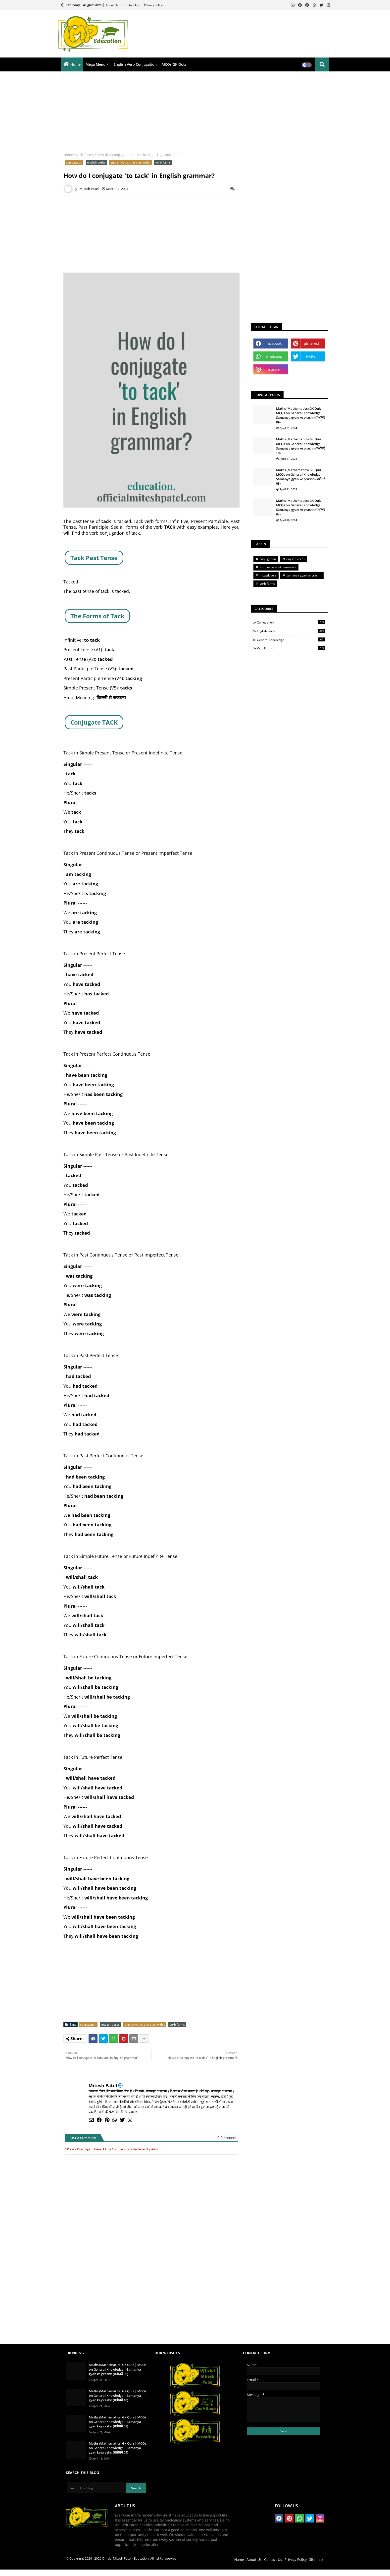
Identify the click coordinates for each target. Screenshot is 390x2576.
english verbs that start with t (130, 162)
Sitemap (316, 2566)
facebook (274, 343)
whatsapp (274, 356)
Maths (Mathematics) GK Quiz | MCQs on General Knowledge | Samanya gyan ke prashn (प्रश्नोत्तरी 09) (300, 415)
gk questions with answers (278, 567)
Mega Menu (95, 64)
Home (75, 64)
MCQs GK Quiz (174, 64)
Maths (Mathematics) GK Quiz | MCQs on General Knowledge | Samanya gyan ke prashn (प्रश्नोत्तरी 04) (300, 507)
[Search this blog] (96, 2495)
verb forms (85, 154)
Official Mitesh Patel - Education (125, 2565)
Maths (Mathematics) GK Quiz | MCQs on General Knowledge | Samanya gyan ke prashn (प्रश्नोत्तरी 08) (300, 477)
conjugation (74, 162)
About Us (112, 5)
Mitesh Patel (103, 2092)
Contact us (132, 5)
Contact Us (273, 2566)
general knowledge (291, 639)
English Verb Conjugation (135, 64)
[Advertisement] (246, 26)
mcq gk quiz (268, 575)
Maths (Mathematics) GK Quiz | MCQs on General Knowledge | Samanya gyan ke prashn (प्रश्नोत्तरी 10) (300, 446)
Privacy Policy (153, 5)
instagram (274, 369)
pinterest (311, 343)
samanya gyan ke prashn (304, 575)
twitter (311, 356)
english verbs (96, 162)
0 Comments (227, 2144)
